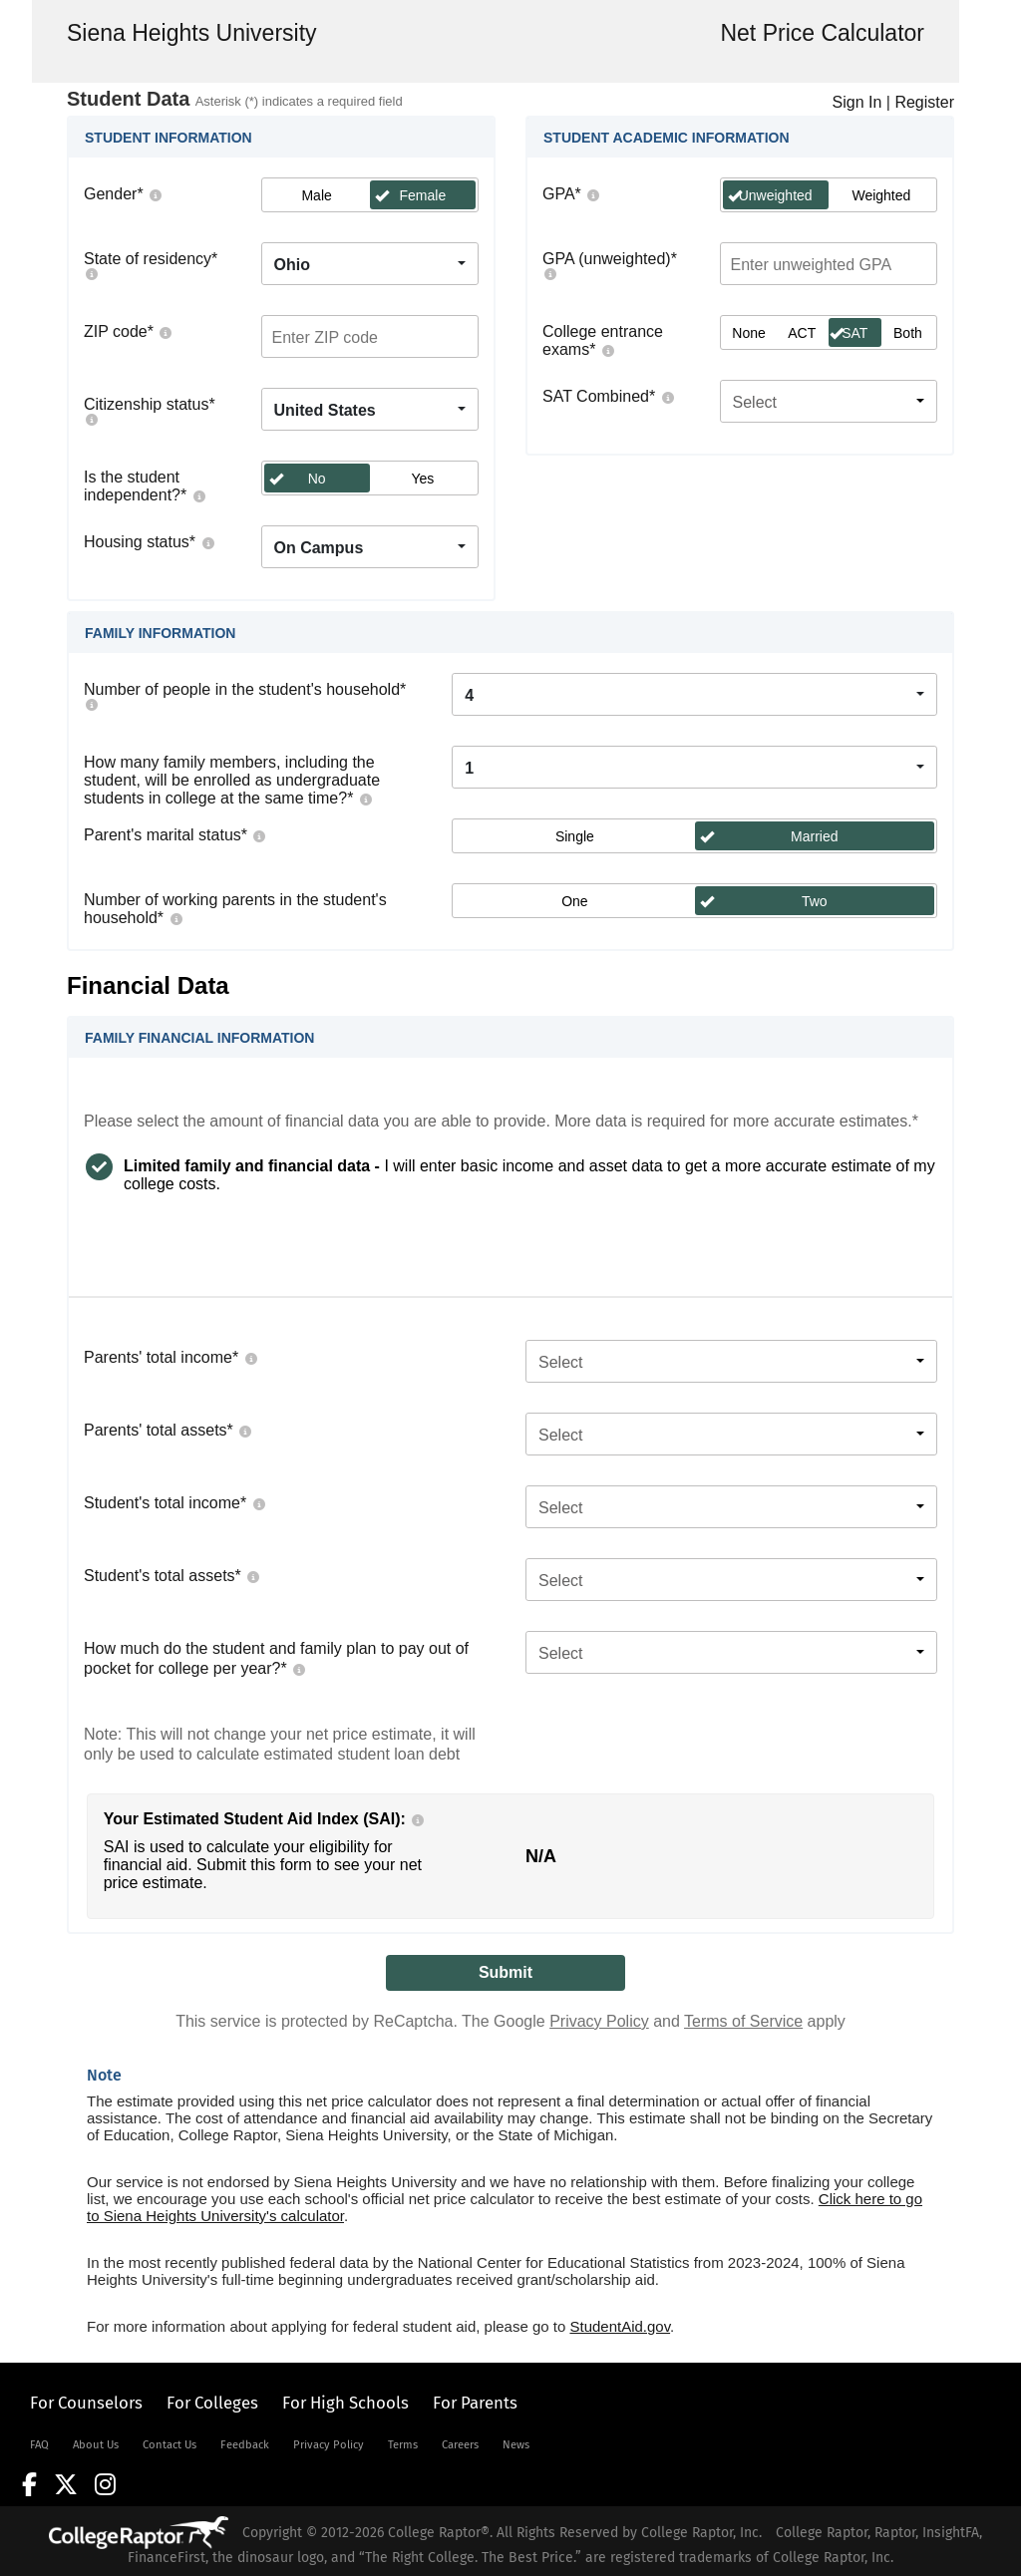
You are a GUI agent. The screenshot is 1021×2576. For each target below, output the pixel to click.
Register (924, 102)
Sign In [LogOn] (857, 102)
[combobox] (370, 263)
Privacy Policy (599, 2021)
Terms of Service (743, 2021)
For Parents (475, 2403)
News (516, 2444)
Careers (460, 2444)
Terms (403, 2444)
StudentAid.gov (619, 2326)
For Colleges (212, 2403)
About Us (96, 2444)
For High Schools (345, 2403)
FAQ (39, 2444)
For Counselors (86, 2403)
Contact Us (169, 2444)
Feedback (244, 2444)
